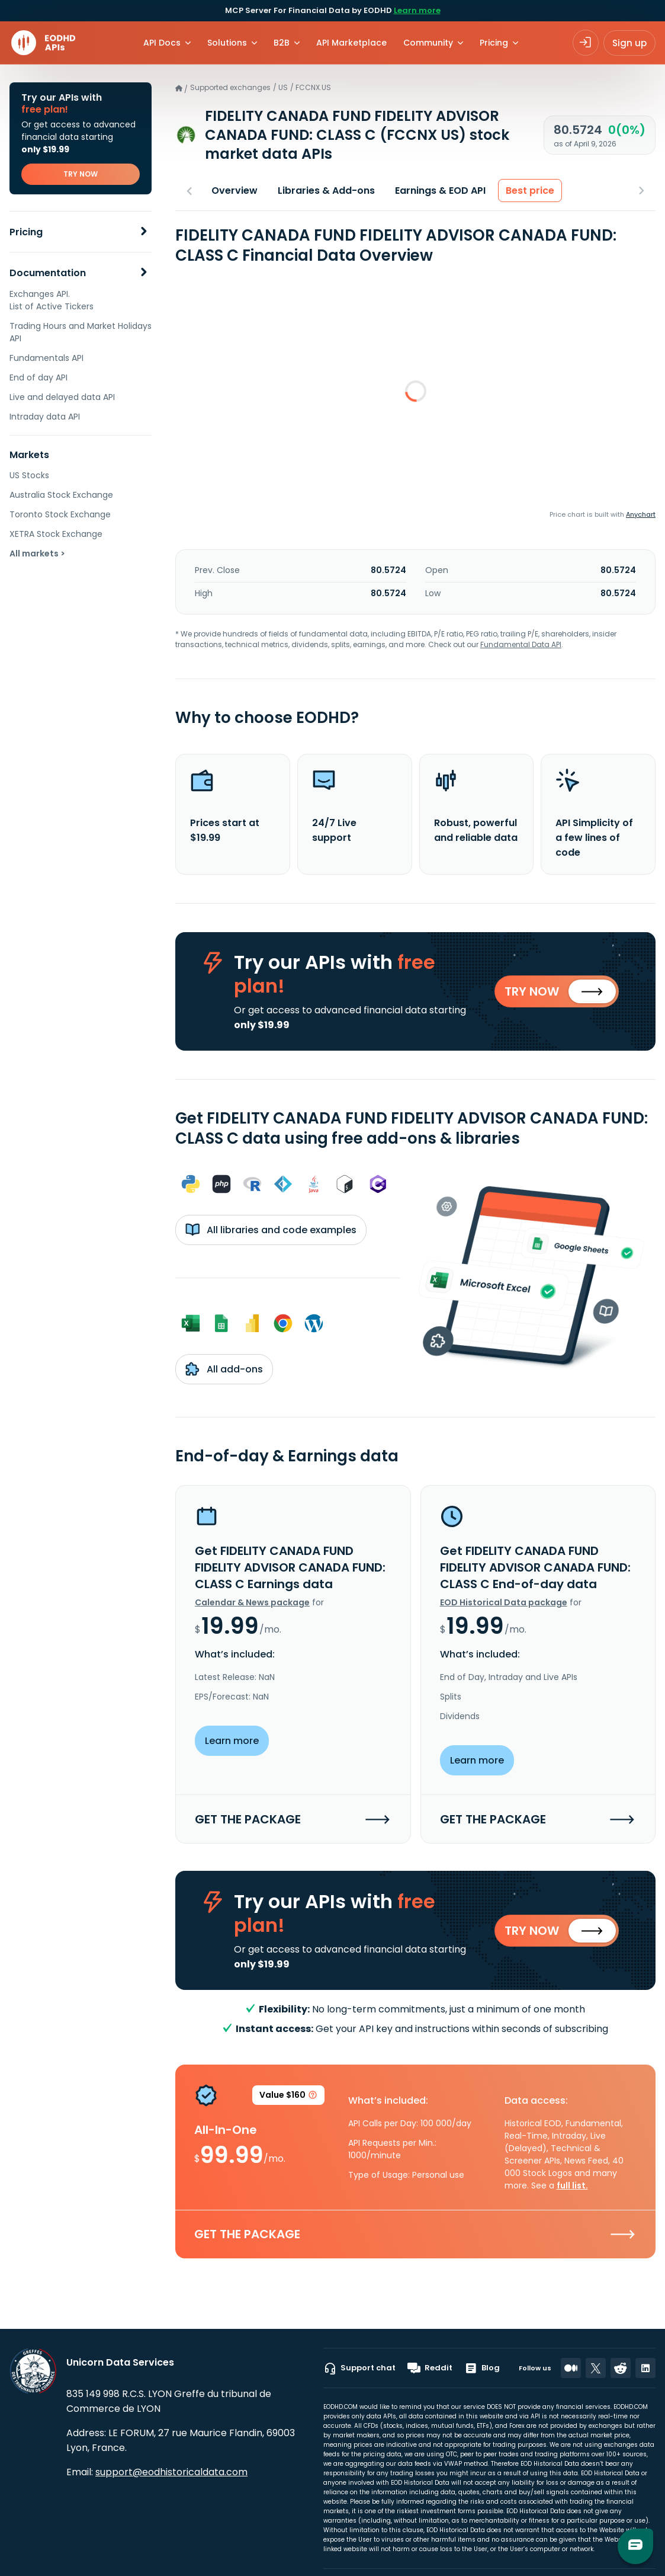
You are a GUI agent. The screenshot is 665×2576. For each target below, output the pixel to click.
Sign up (629, 43)
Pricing (26, 232)
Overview (234, 190)
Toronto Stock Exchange (60, 514)
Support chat (359, 2368)
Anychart (641, 514)
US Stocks (29, 475)
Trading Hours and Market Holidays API (80, 332)
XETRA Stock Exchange (55, 534)
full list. (572, 2187)
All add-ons (224, 1370)
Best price (530, 190)
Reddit (429, 2368)
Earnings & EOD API (440, 190)
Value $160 (288, 2099)
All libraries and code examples (270, 1231)
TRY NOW (80, 174)
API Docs (162, 43)
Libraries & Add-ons (326, 190)
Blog (482, 2368)
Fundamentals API (46, 358)
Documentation (47, 273)
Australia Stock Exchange (61, 495)
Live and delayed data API (62, 397)
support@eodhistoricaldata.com (171, 2472)
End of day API (38, 377)
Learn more (417, 10)
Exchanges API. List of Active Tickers (51, 300)
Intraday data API (44, 417)
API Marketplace (351, 43)
